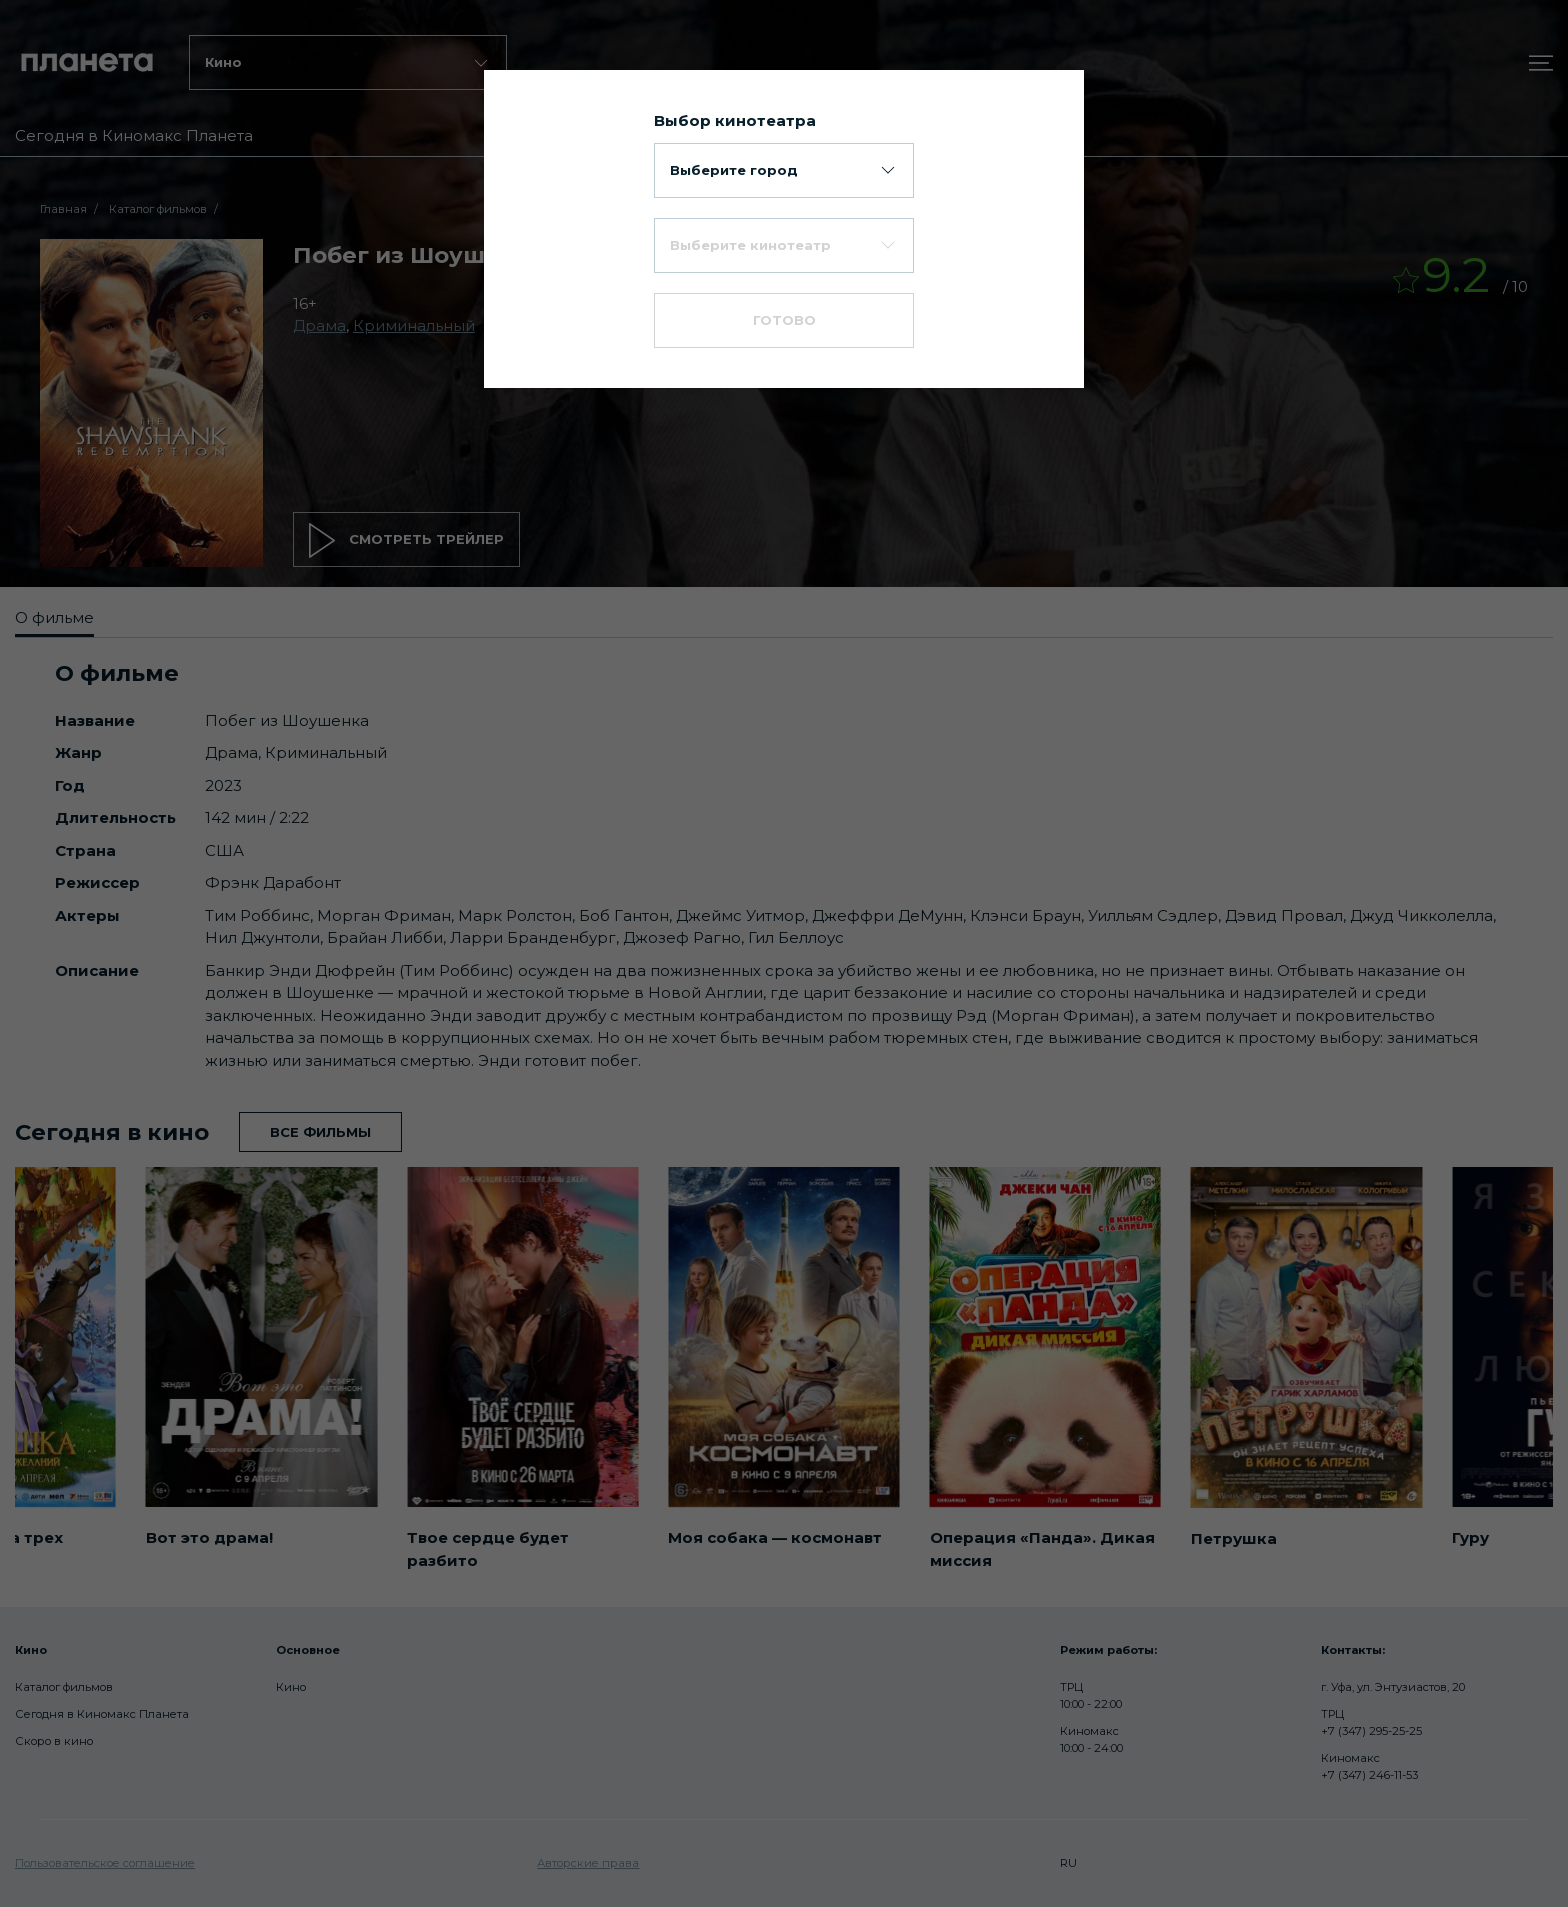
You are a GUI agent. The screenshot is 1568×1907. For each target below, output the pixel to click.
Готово (784, 320)
